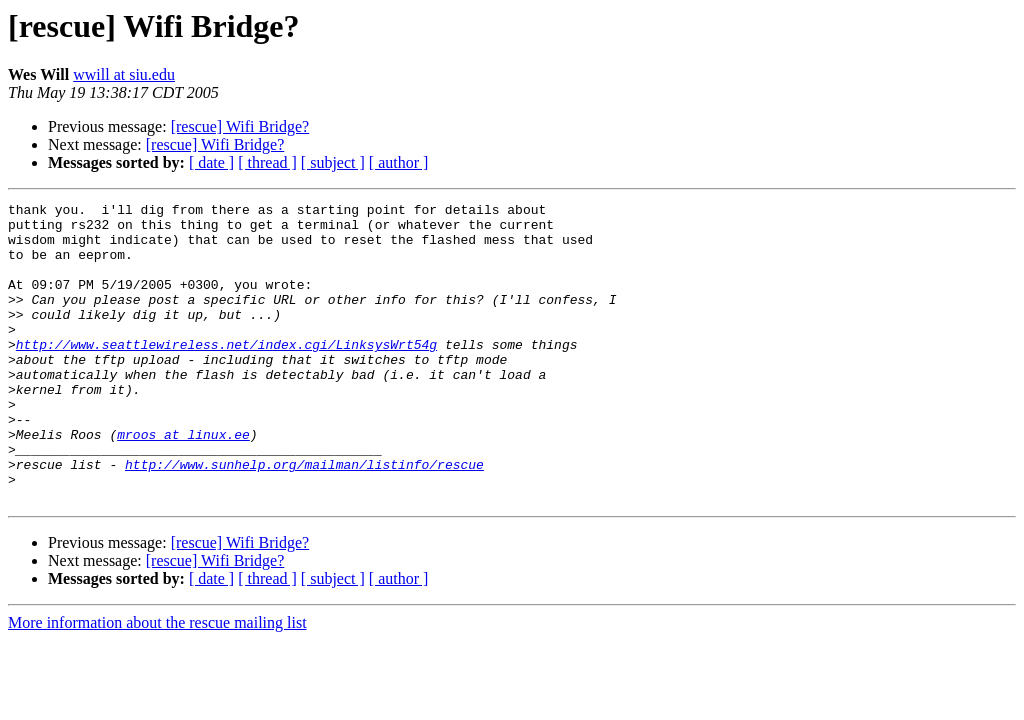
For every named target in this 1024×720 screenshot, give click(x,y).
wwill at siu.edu (124, 74)
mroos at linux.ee (183, 482)
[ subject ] (333, 162)
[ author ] (399, 162)
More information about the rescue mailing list (157, 682)
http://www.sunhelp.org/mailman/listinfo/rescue (304, 518)
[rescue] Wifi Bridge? (240, 126)
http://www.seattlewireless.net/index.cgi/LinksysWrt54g (226, 374)
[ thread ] (267, 162)
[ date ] (211, 162)
